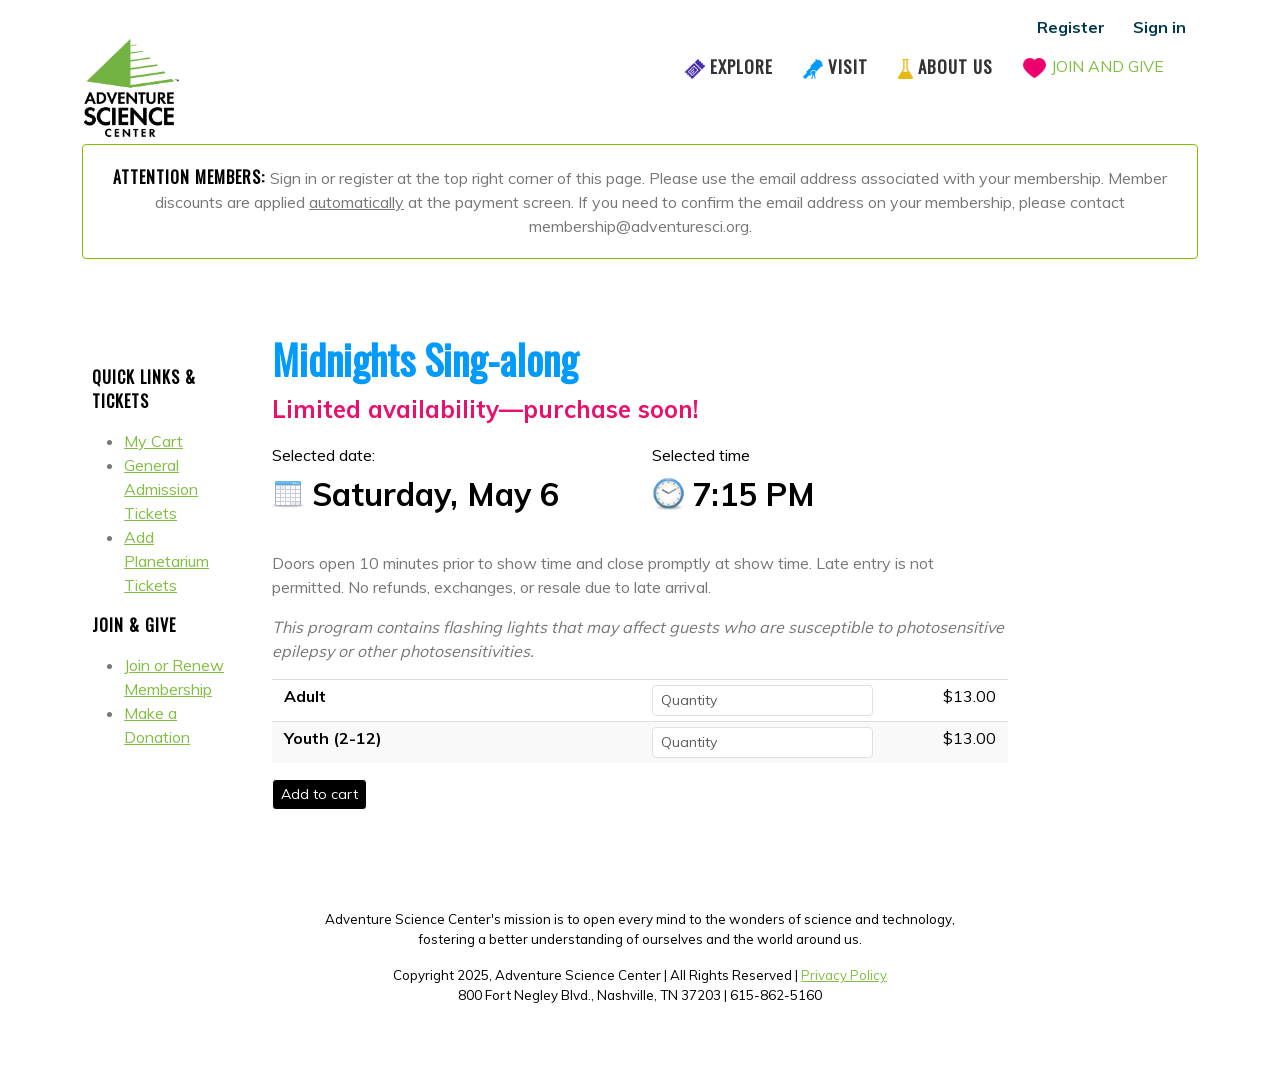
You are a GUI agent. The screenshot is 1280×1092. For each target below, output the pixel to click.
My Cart (153, 441)
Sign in (1159, 27)
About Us (955, 66)
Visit (848, 66)
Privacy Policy (844, 975)
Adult (305, 696)
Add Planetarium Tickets (166, 561)
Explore (741, 66)
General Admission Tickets (161, 489)
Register (1071, 27)
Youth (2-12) (333, 738)
